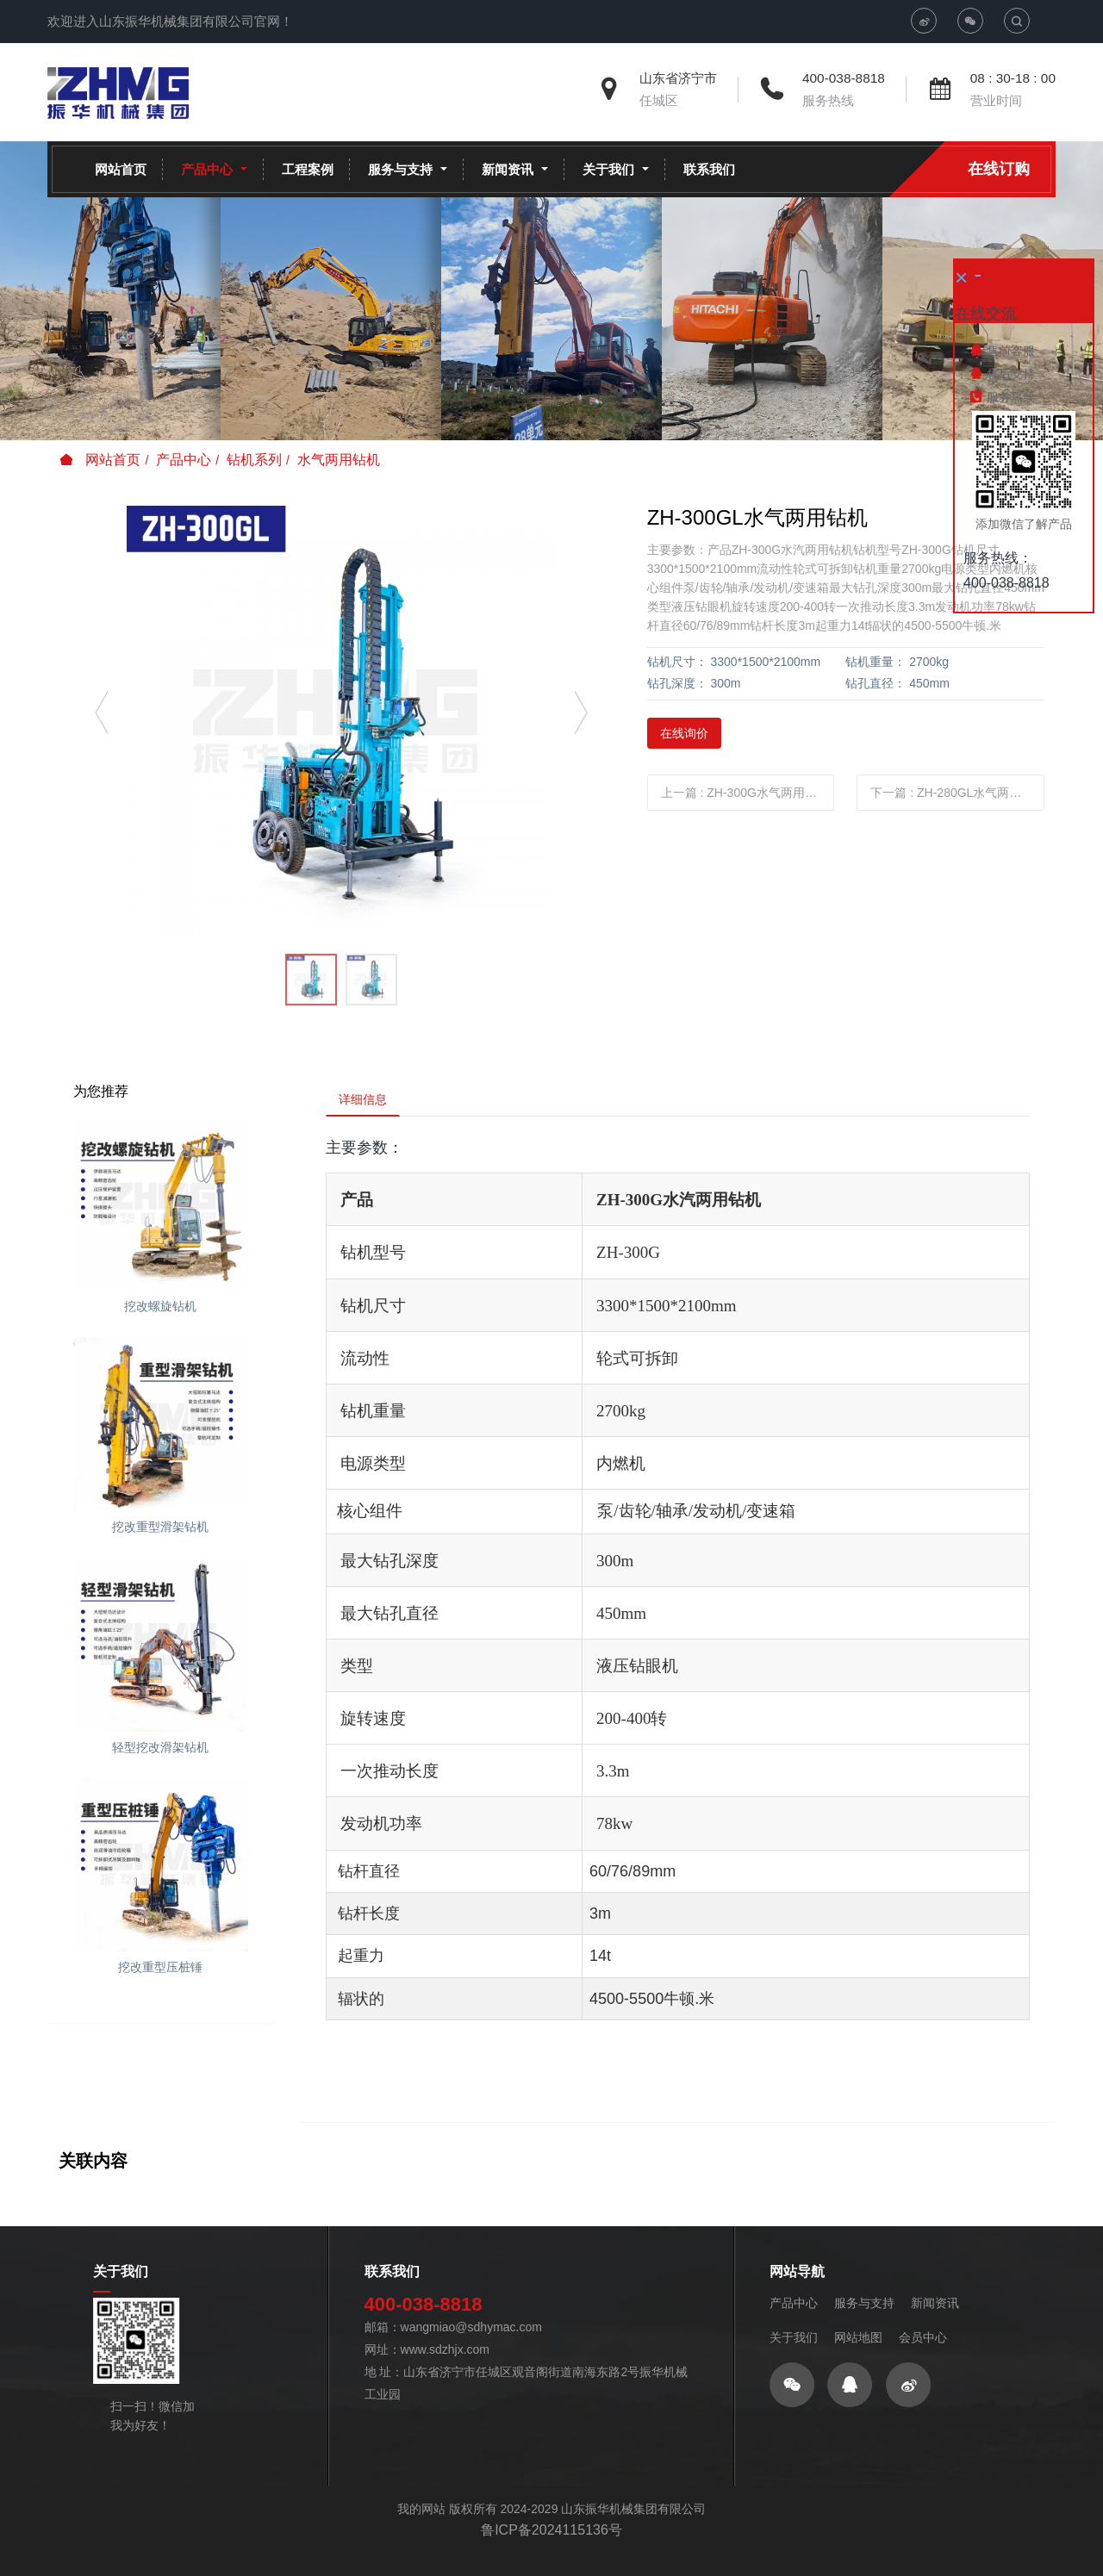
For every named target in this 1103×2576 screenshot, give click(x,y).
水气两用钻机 (338, 459)
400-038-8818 (843, 78)
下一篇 (957, 793)
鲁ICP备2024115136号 (551, 2549)
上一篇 (745, 793)
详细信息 (368, 1102)
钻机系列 (254, 459)
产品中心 (183, 459)
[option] (342, 721)
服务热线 (828, 100)
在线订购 (999, 168)
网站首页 (120, 169)
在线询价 (684, 733)
